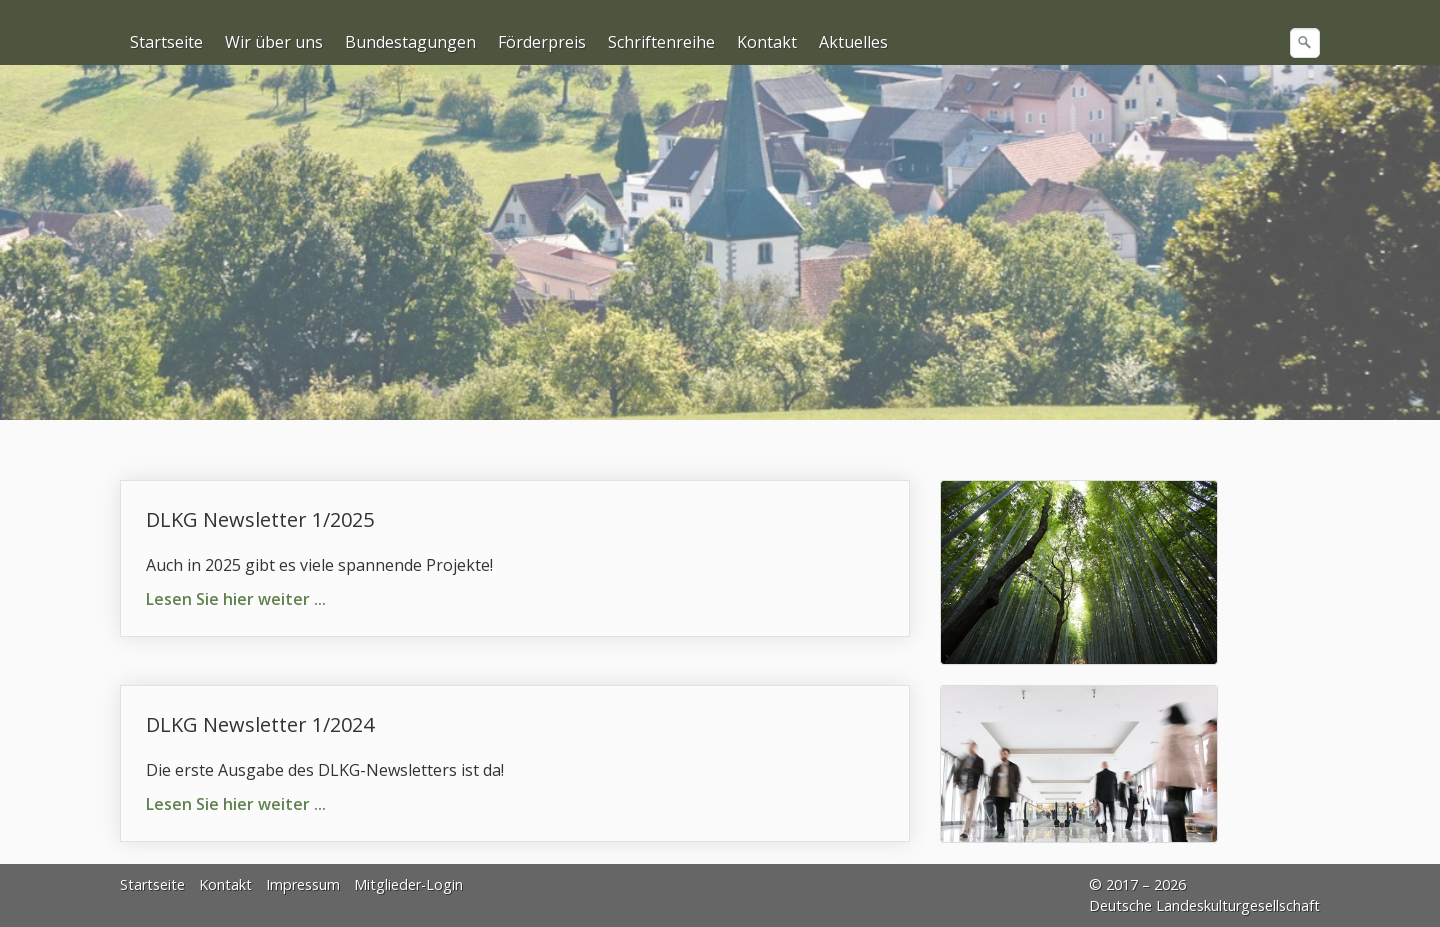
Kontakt (767, 42)
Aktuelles (853, 42)
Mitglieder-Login (408, 884)
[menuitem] (167, 42)
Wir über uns (274, 42)
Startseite (166, 42)
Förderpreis (542, 42)
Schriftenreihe (661, 42)
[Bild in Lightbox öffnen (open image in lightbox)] (1079, 572)
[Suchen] (1305, 43)
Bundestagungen (410, 42)
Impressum (303, 884)
